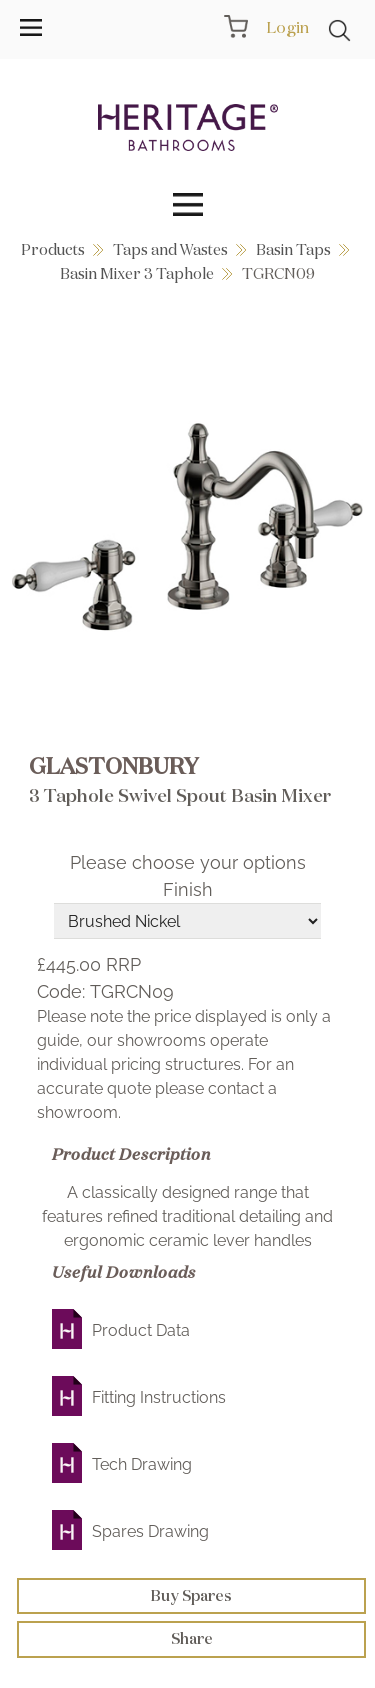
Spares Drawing (150, 1531)
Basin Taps (293, 249)
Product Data (141, 1330)
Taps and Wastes (170, 249)
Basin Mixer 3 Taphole (137, 273)
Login (287, 27)
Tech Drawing (142, 1464)
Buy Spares (191, 1595)
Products (53, 249)
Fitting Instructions (159, 1397)
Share (192, 1638)
